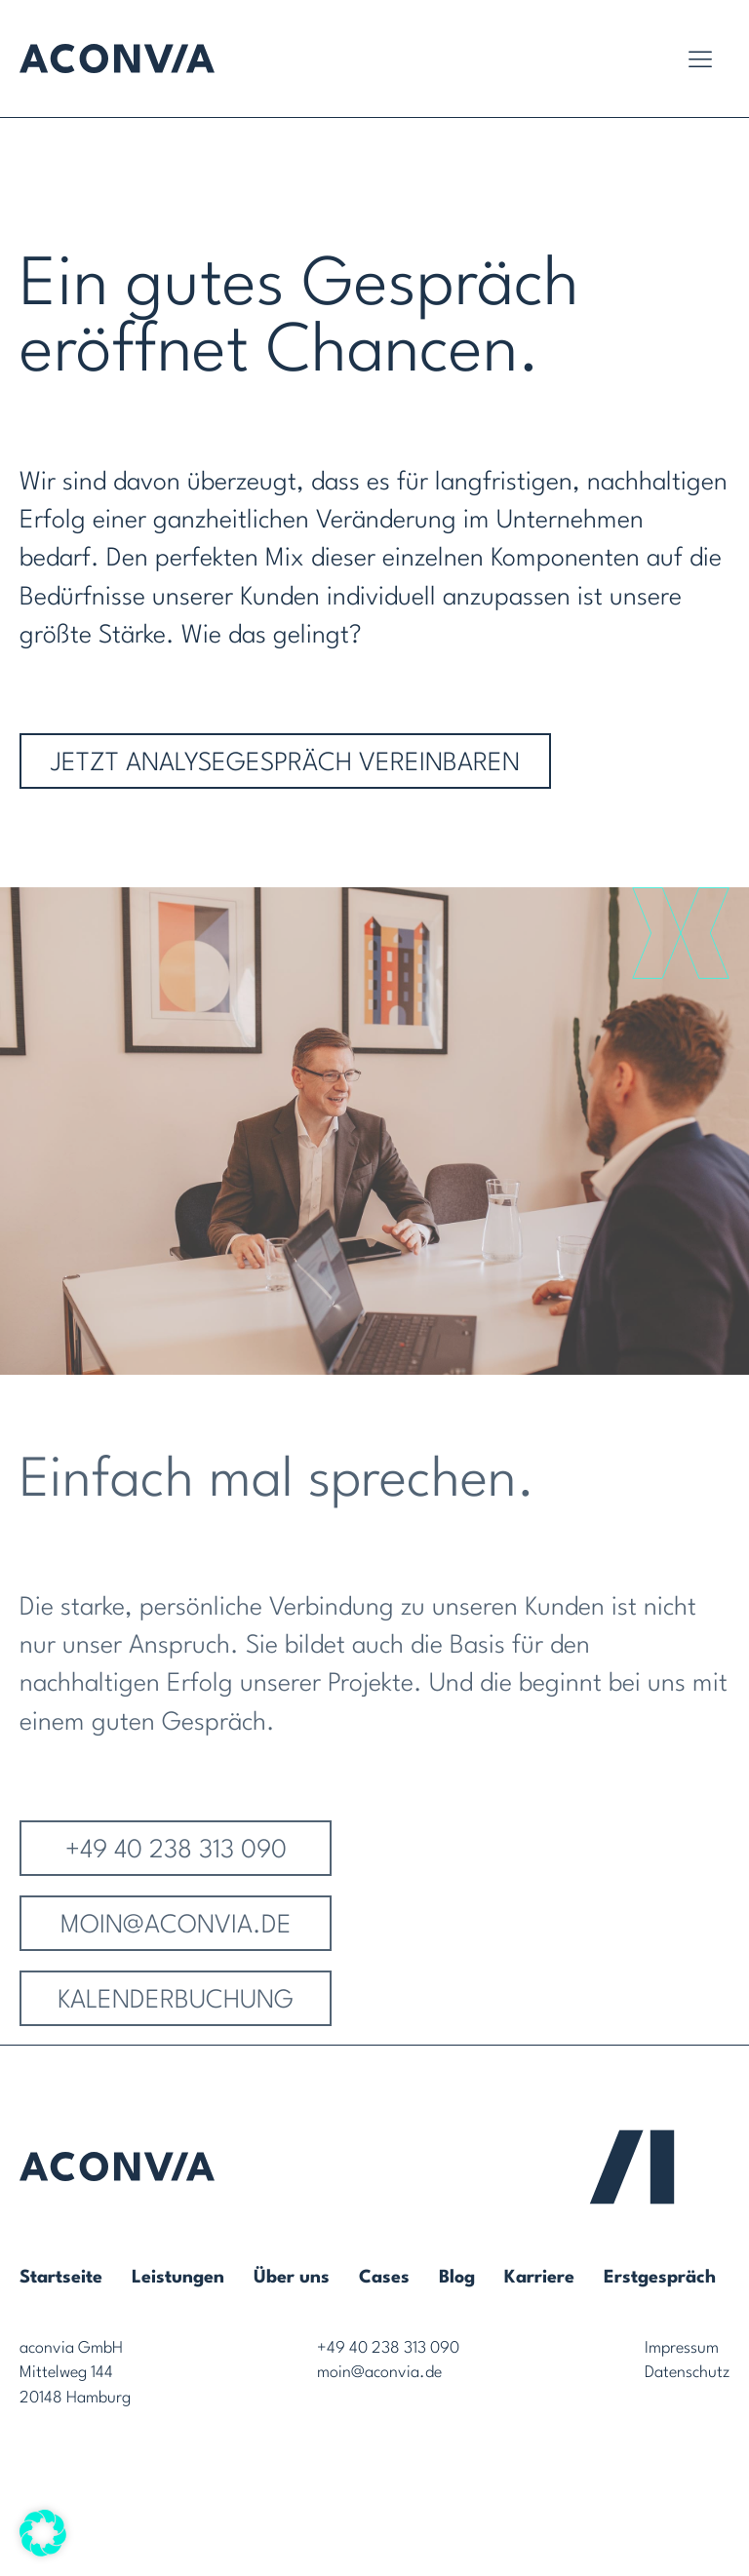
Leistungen (178, 2277)
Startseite (61, 2277)
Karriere (539, 2277)
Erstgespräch (660, 2277)
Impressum (682, 2348)
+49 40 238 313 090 (176, 1871)
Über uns (292, 2277)
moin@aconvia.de (379, 2372)
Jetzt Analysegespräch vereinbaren (285, 763)
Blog (457, 2277)
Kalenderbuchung (176, 2021)
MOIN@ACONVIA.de (176, 1946)
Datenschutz (687, 2372)
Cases (384, 2277)
